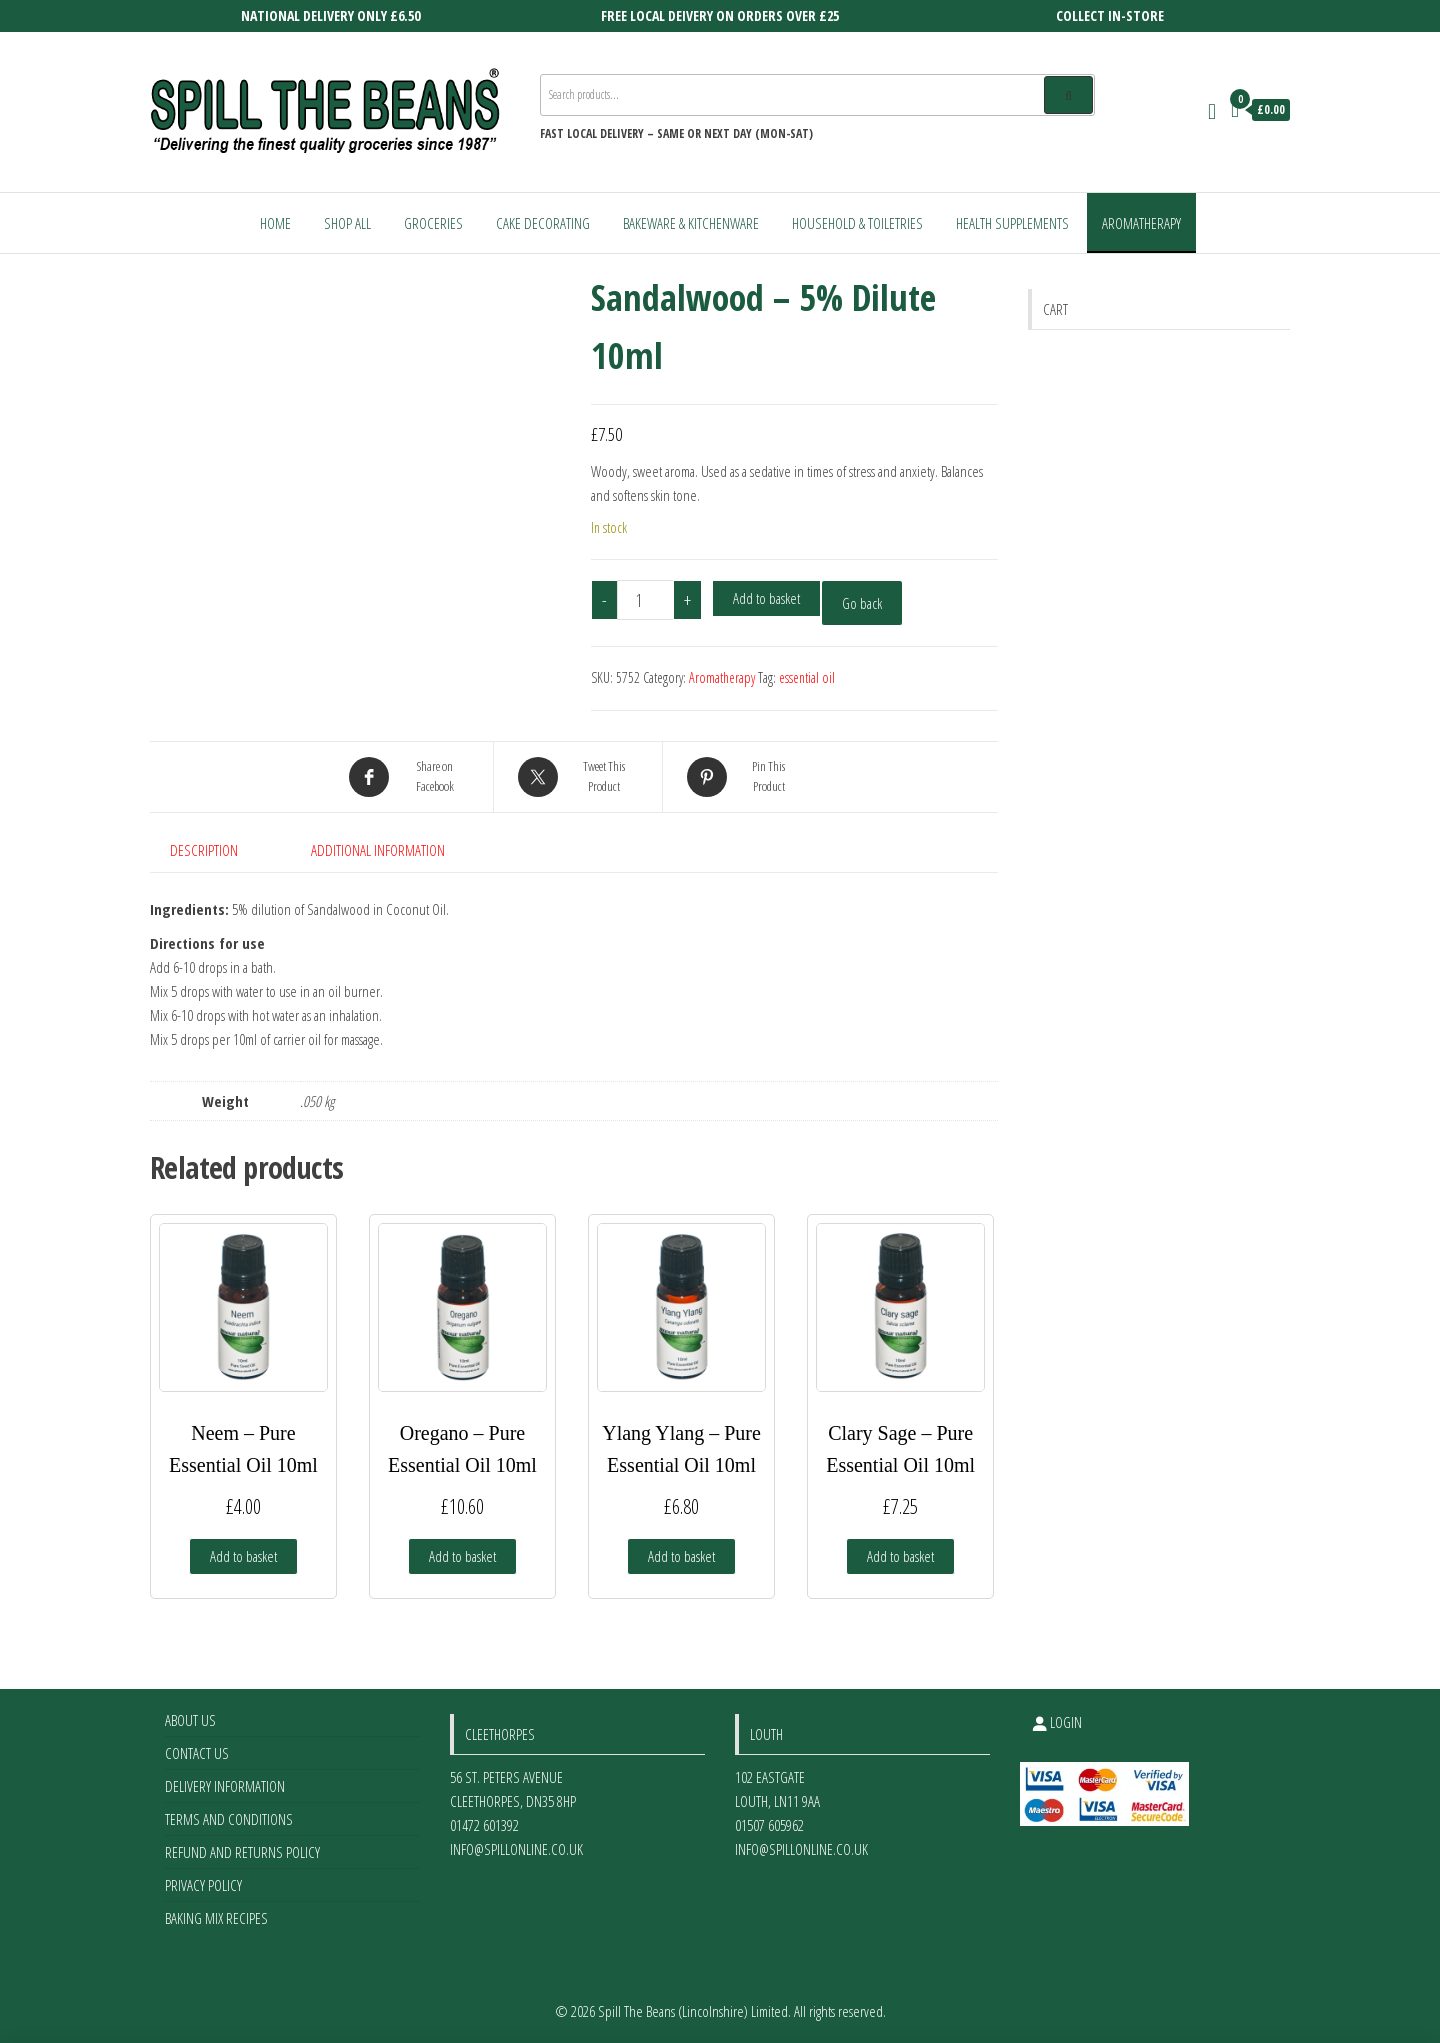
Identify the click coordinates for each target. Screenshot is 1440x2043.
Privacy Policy (203, 1885)
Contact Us (197, 1753)
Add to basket (766, 598)
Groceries (433, 223)
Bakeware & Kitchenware (691, 223)
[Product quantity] (646, 600)
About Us (190, 1720)
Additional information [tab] (378, 850)
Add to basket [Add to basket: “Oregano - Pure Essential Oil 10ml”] (462, 1556)
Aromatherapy (1141, 223)
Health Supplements (1012, 223)
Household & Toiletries (857, 223)
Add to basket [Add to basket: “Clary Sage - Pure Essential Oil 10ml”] (900, 1556)
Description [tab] (204, 850)
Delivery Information (225, 1786)
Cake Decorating (543, 223)
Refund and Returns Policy (242, 1852)
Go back (862, 603)
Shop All (347, 223)
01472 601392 (484, 1825)
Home (275, 223)
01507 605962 (769, 1825)
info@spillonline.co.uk (516, 1849)
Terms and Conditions (229, 1819)
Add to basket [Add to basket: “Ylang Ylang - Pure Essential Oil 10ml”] (681, 1556)
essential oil (807, 677)
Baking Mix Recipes (216, 1918)
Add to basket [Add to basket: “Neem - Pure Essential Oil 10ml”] (243, 1556)
